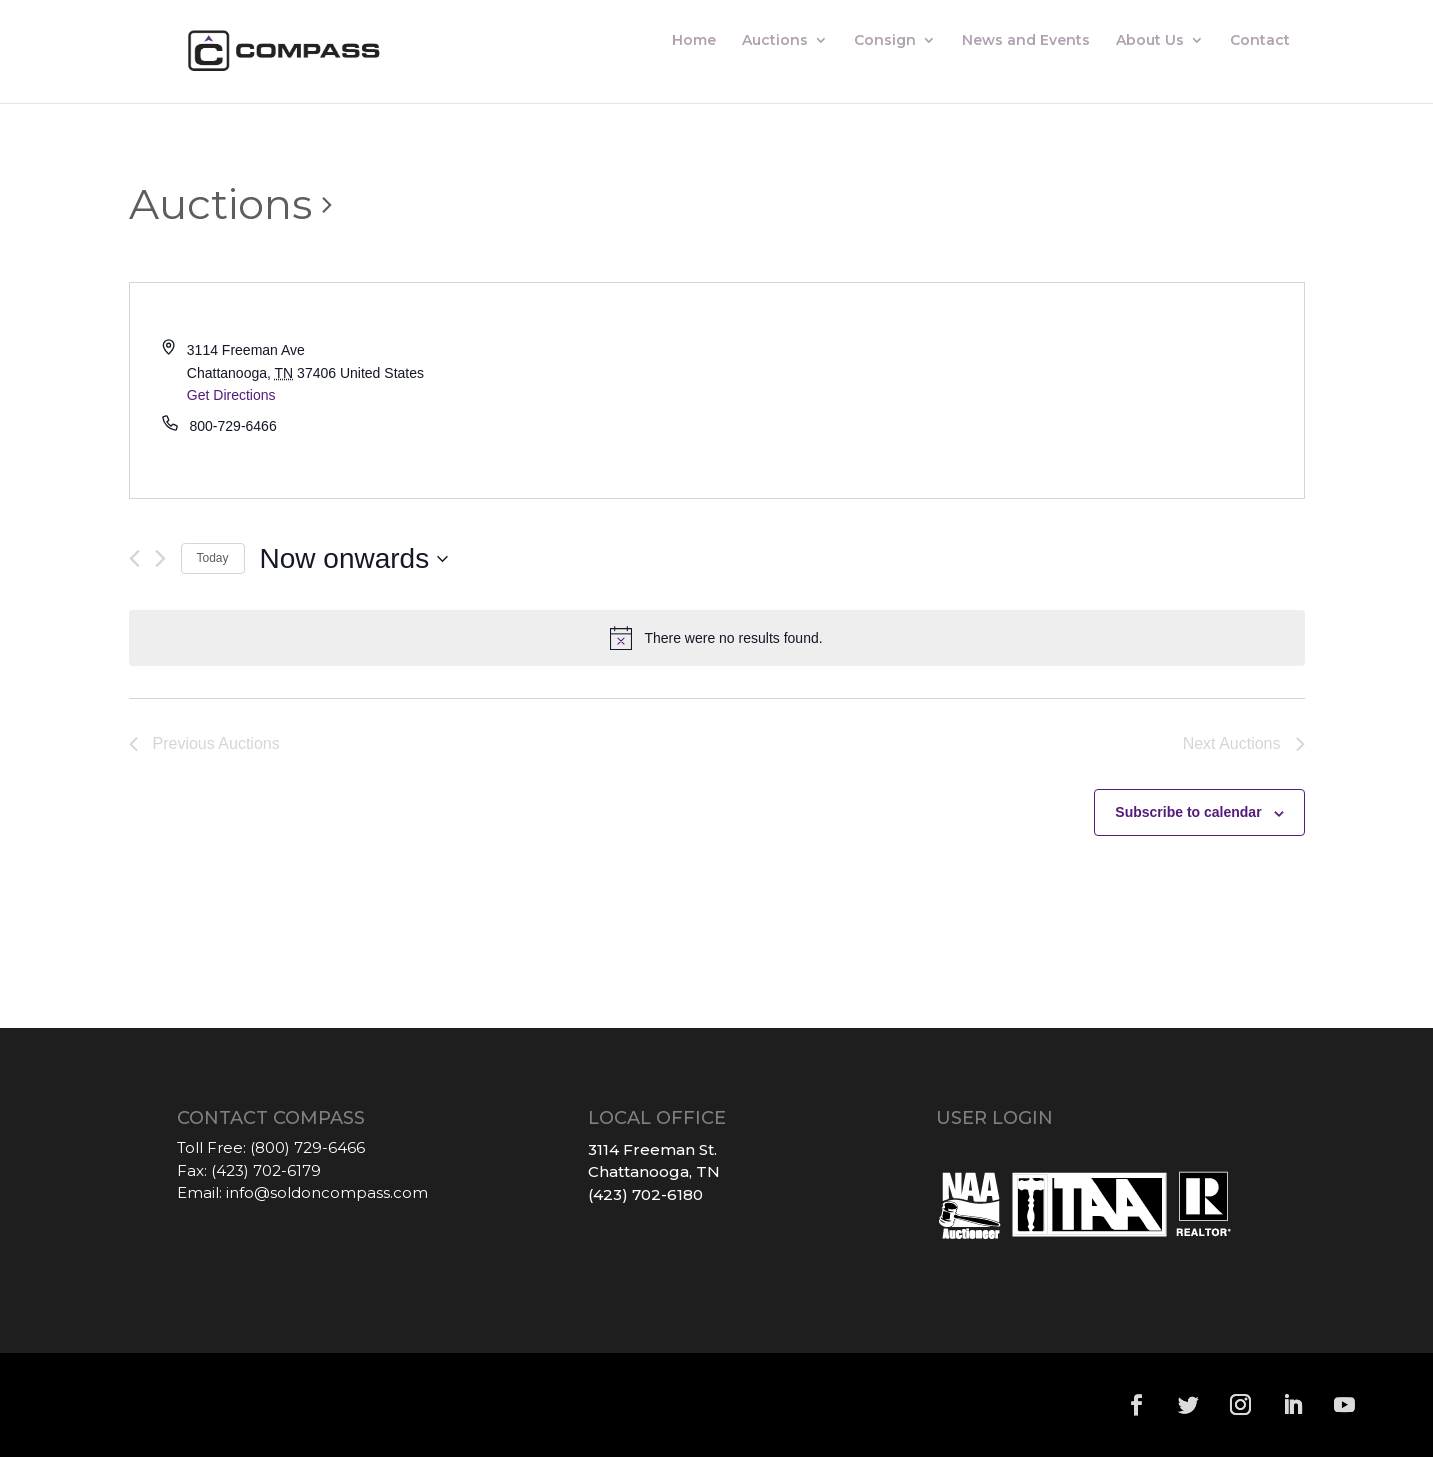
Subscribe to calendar (1188, 812)
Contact (1260, 41)
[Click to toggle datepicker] (354, 559)
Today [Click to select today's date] (213, 558)
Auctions (775, 41)
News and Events (1026, 41)
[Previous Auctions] (134, 558)
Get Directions (231, 395)
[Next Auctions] (160, 558)
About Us (1150, 41)
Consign (885, 41)
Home (694, 41)
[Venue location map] (1010, 390)
